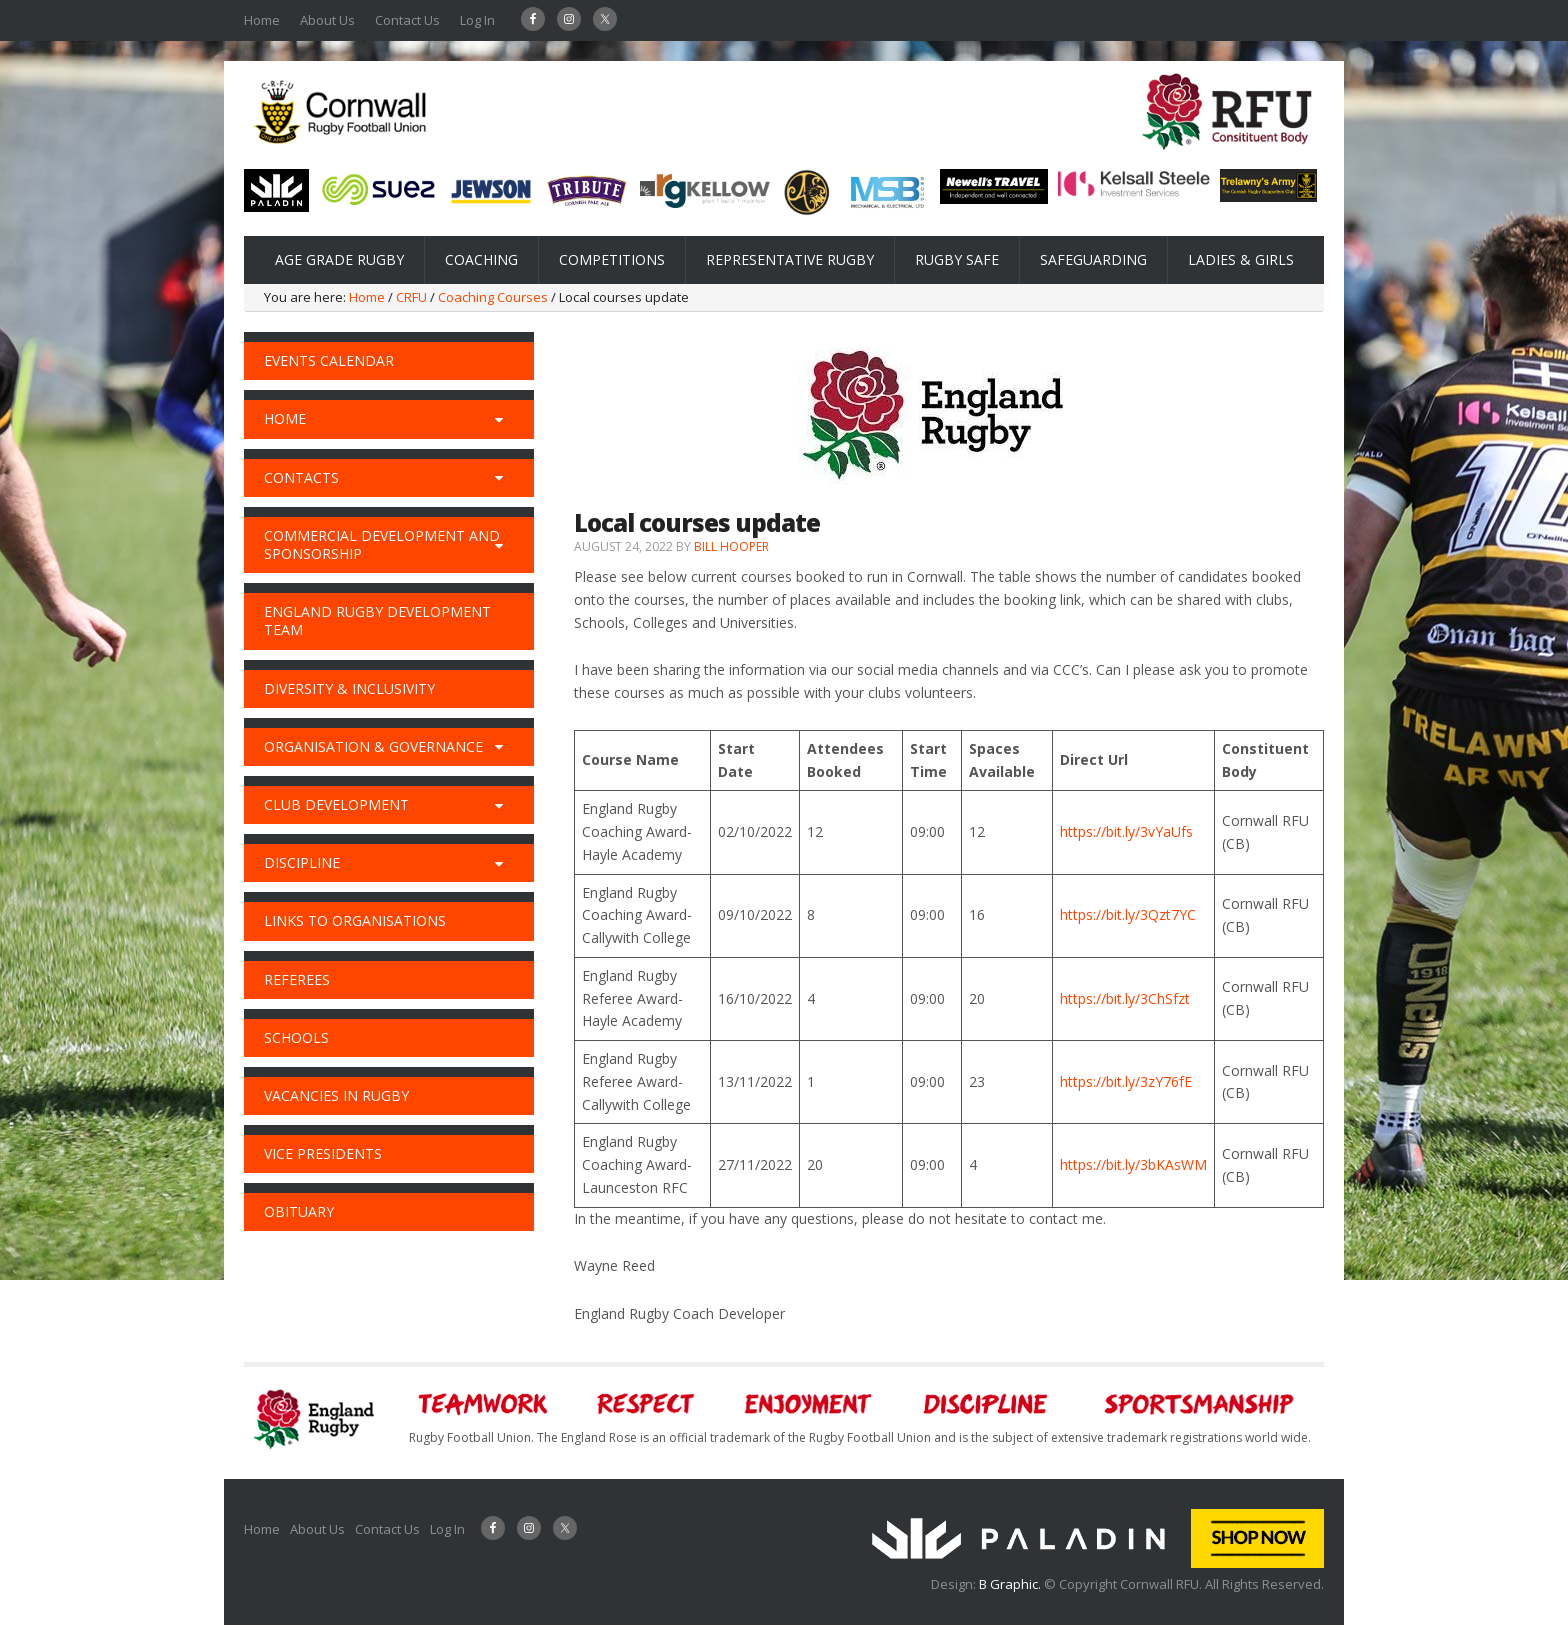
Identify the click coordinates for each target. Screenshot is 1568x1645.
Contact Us (407, 20)
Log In (477, 20)
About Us (327, 20)
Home (262, 20)
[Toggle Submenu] (499, 419)
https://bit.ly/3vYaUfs (1126, 831)
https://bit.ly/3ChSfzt (1125, 998)
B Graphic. (1011, 1584)
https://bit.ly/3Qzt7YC (1128, 914)
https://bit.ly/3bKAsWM (1133, 1164)
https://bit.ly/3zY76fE (1126, 1081)
